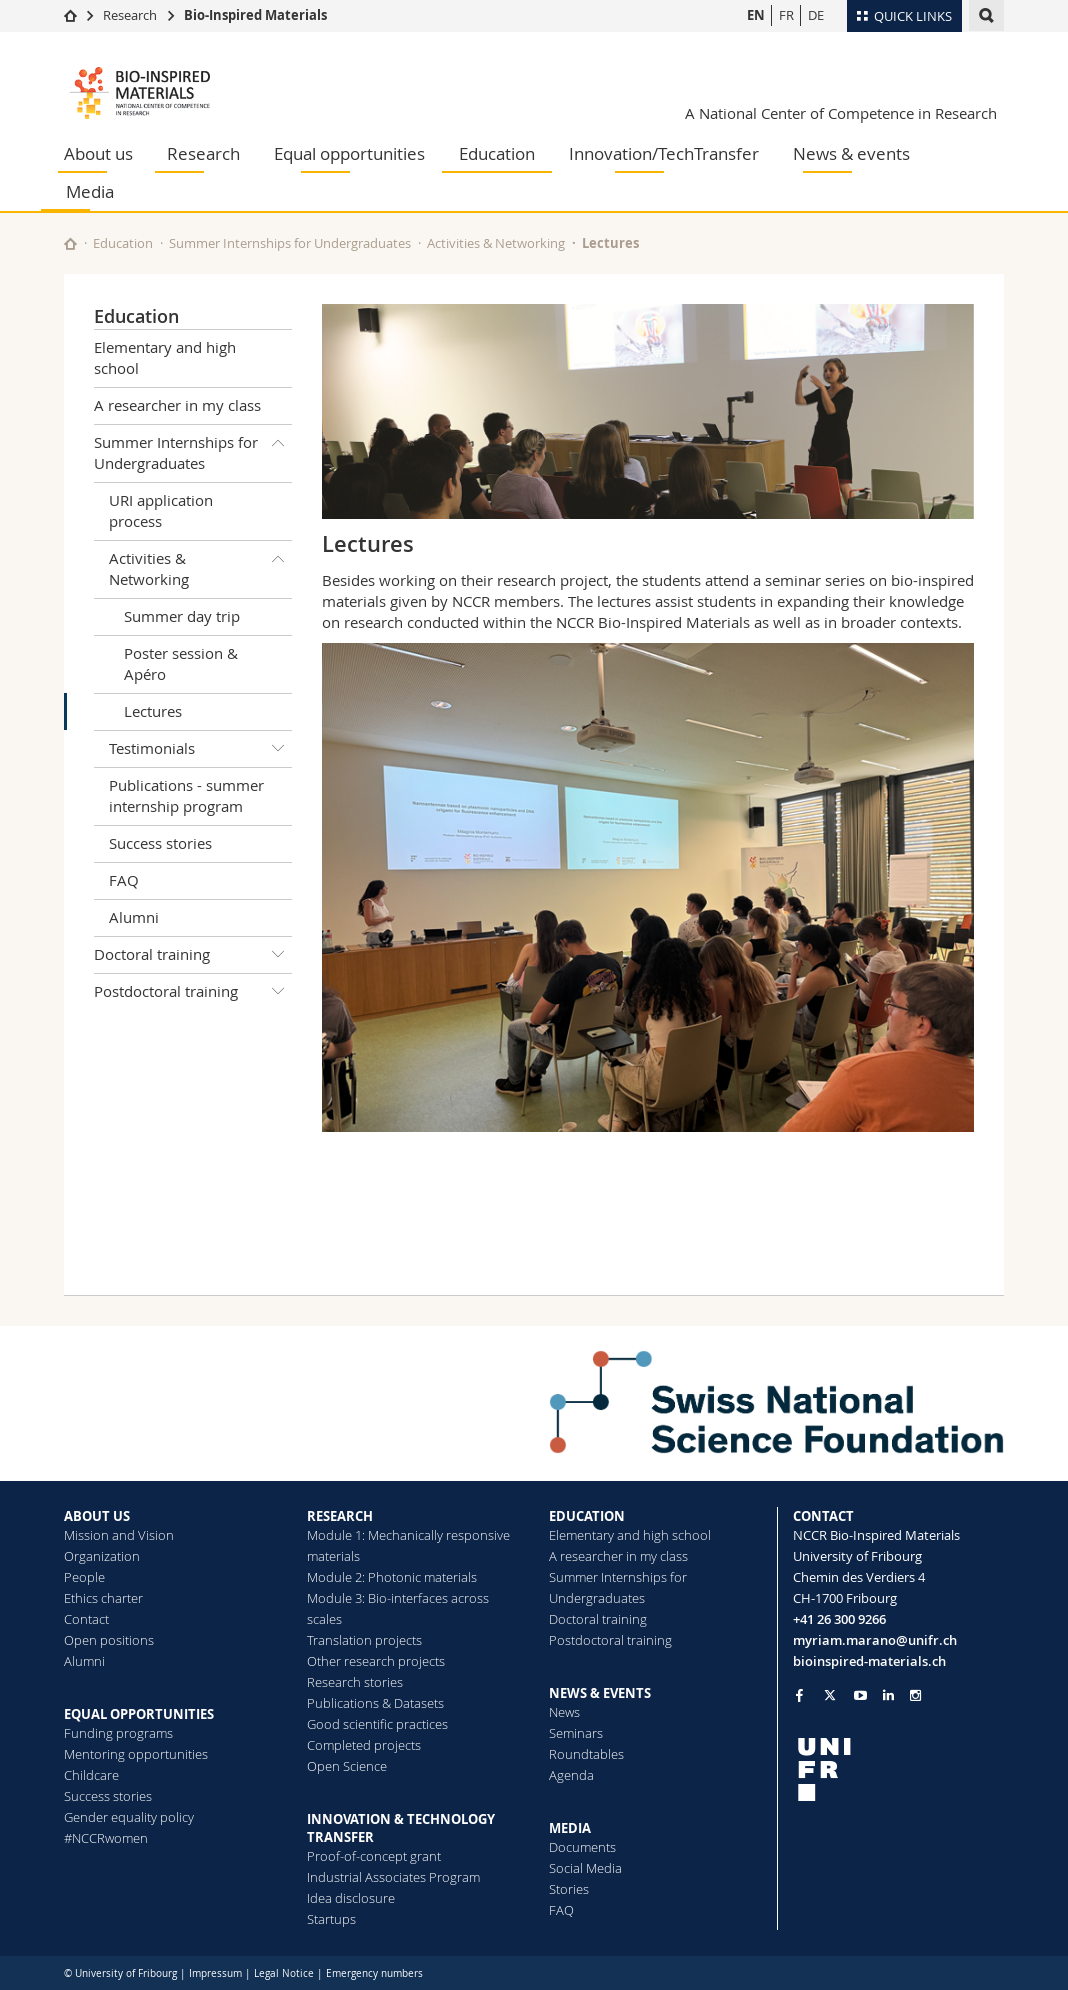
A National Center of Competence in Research (841, 113)
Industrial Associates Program (393, 1877)
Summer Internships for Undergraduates (290, 243)
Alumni (134, 917)
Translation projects (364, 1640)
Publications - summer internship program (186, 795)
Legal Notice (284, 1973)
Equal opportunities (349, 153)
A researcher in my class (177, 405)
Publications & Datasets (375, 1703)
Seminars (576, 1733)
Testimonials (200, 749)
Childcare (91, 1775)
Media (90, 191)
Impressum (215, 1973)
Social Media (585, 1868)
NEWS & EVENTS (600, 1693)
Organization (102, 1556)
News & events (851, 153)
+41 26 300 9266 (839, 1619)
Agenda (571, 1775)
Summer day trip (182, 616)
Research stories (355, 1682)
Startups (331, 1919)
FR (786, 15)
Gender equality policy (129, 1817)
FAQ (124, 880)
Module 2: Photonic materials (392, 1577)
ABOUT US (97, 1516)
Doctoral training (193, 955)
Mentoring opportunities (136, 1754)
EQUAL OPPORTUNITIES (139, 1714)
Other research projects (376, 1661)
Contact (86, 1619)
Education (497, 153)
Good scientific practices (377, 1724)
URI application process (161, 510)
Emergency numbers (374, 1973)
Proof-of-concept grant (374, 1856)
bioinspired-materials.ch (869, 1661)
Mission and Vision (119, 1535)
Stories (569, 1889)
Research (130, 15)
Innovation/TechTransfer (664, 153)
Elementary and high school (165, 357)
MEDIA (570, 1828)
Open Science (347, 1766)
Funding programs (118, 1733)
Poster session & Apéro (181, 663)
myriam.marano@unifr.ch (875, 1640)
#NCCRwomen (106, 1838)
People (84, 1577)
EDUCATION (587, 1516)
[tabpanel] (648, 887)
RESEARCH (340, 1516)
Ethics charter (103, 1598)
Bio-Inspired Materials (255, 15)
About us (98, 153)
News (564, 1712)
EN (756, 15)
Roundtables (586, 1754)
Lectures (153, 711)
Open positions (109, 1640)
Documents (582, 1847)
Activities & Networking (496, 243)
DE (816, 15)
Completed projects (364, 1745)
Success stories (160, 843)
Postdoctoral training (193, 992)
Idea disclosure (351, 1898)
